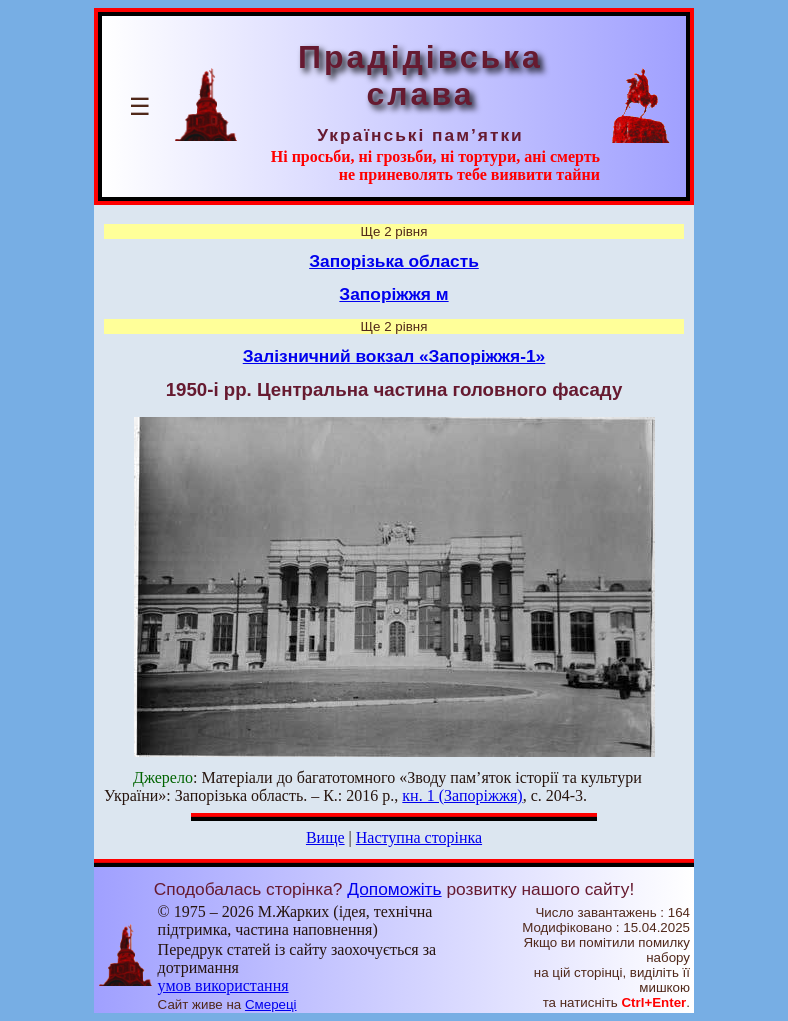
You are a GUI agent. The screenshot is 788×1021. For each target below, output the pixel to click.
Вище (325, 837)
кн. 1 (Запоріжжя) (462, 795)
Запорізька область (394, 261)
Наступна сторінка (419, 837)
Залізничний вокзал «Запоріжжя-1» (394, 356)
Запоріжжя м (393, 294)
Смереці (271, 1004)
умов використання (223, 985)
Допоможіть (394, 889)
